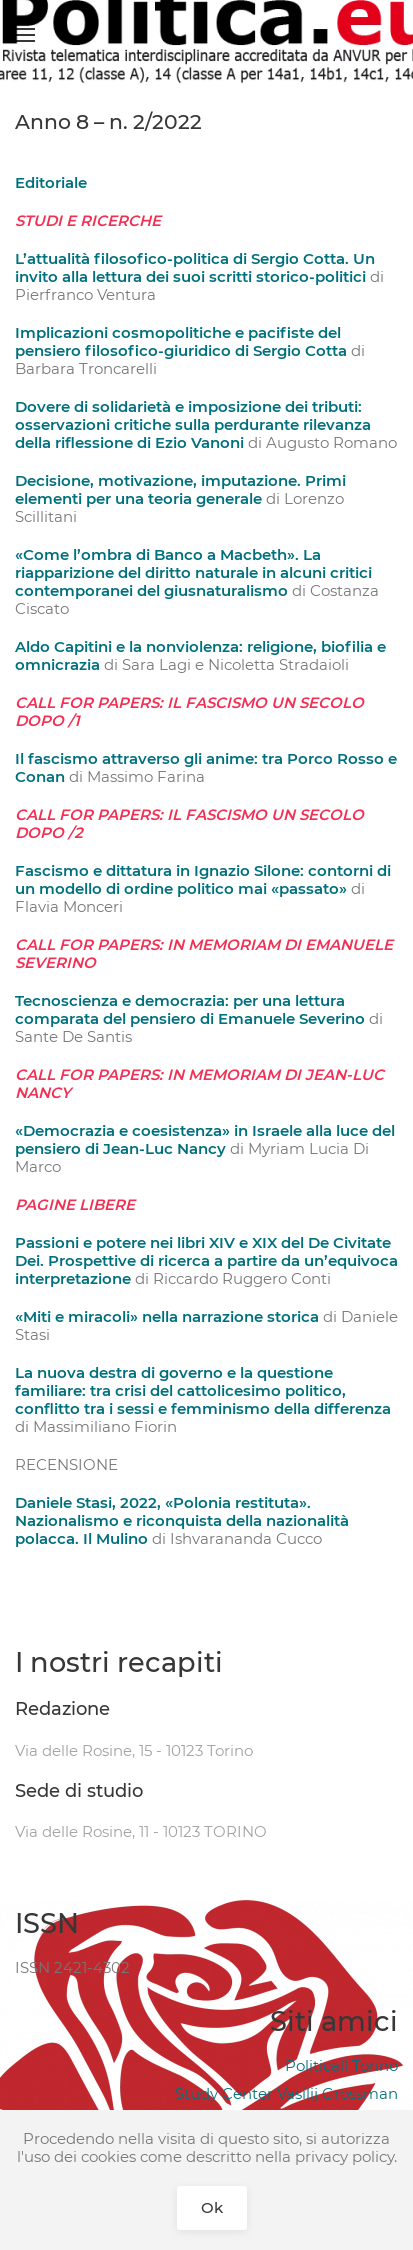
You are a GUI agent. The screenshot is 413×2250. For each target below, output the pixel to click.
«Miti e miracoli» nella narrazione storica (167, 1316)
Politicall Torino (341, 2065)
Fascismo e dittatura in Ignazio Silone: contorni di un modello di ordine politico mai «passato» (203, 879)
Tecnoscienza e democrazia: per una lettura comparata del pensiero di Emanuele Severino (190, 1009)
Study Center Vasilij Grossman (286, 2093)
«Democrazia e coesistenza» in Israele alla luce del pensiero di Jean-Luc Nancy (205, 1139)
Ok (212, 2207)
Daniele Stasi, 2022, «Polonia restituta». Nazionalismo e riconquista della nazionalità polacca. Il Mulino (182, 1520)
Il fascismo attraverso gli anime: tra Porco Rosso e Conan (206, 767)
